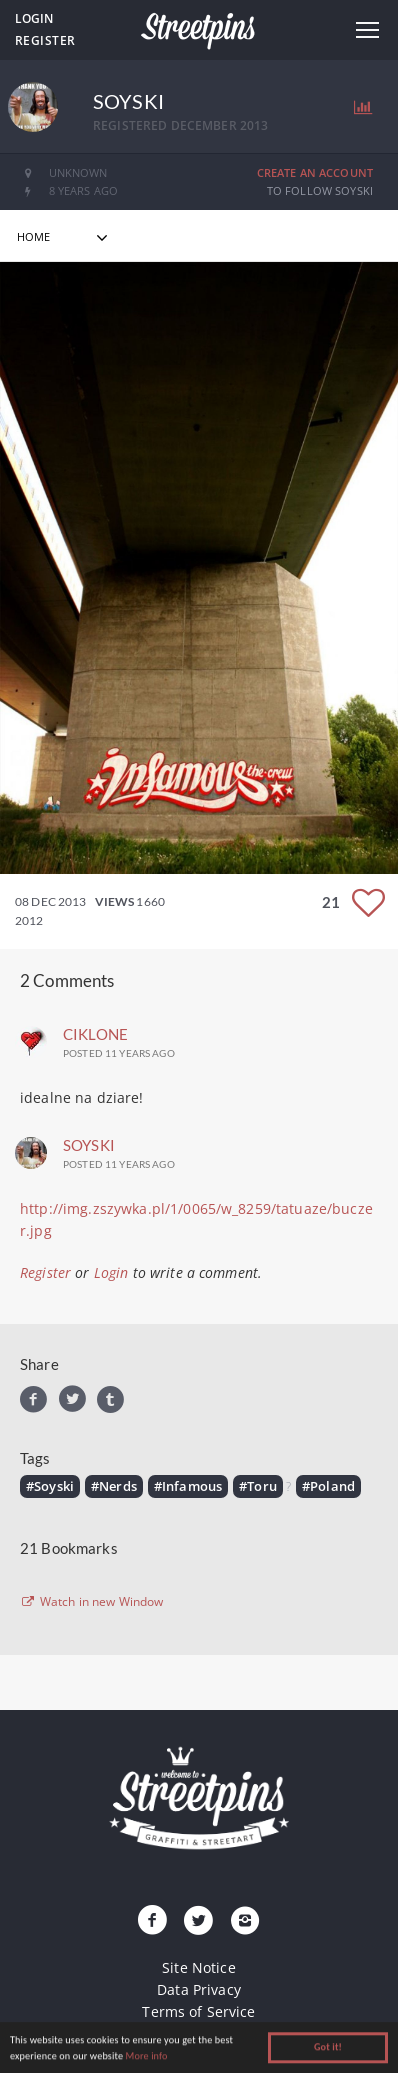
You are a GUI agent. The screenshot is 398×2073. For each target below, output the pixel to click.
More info (147, 2057)
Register (45, 40)
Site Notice (199, 1967)
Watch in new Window (92, 1602)
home (34, 236)
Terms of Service (198, 2011)
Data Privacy (199, 1989)
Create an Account (315, 172)
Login (34, 18)
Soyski (89, 1145)
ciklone (95, 1034)
